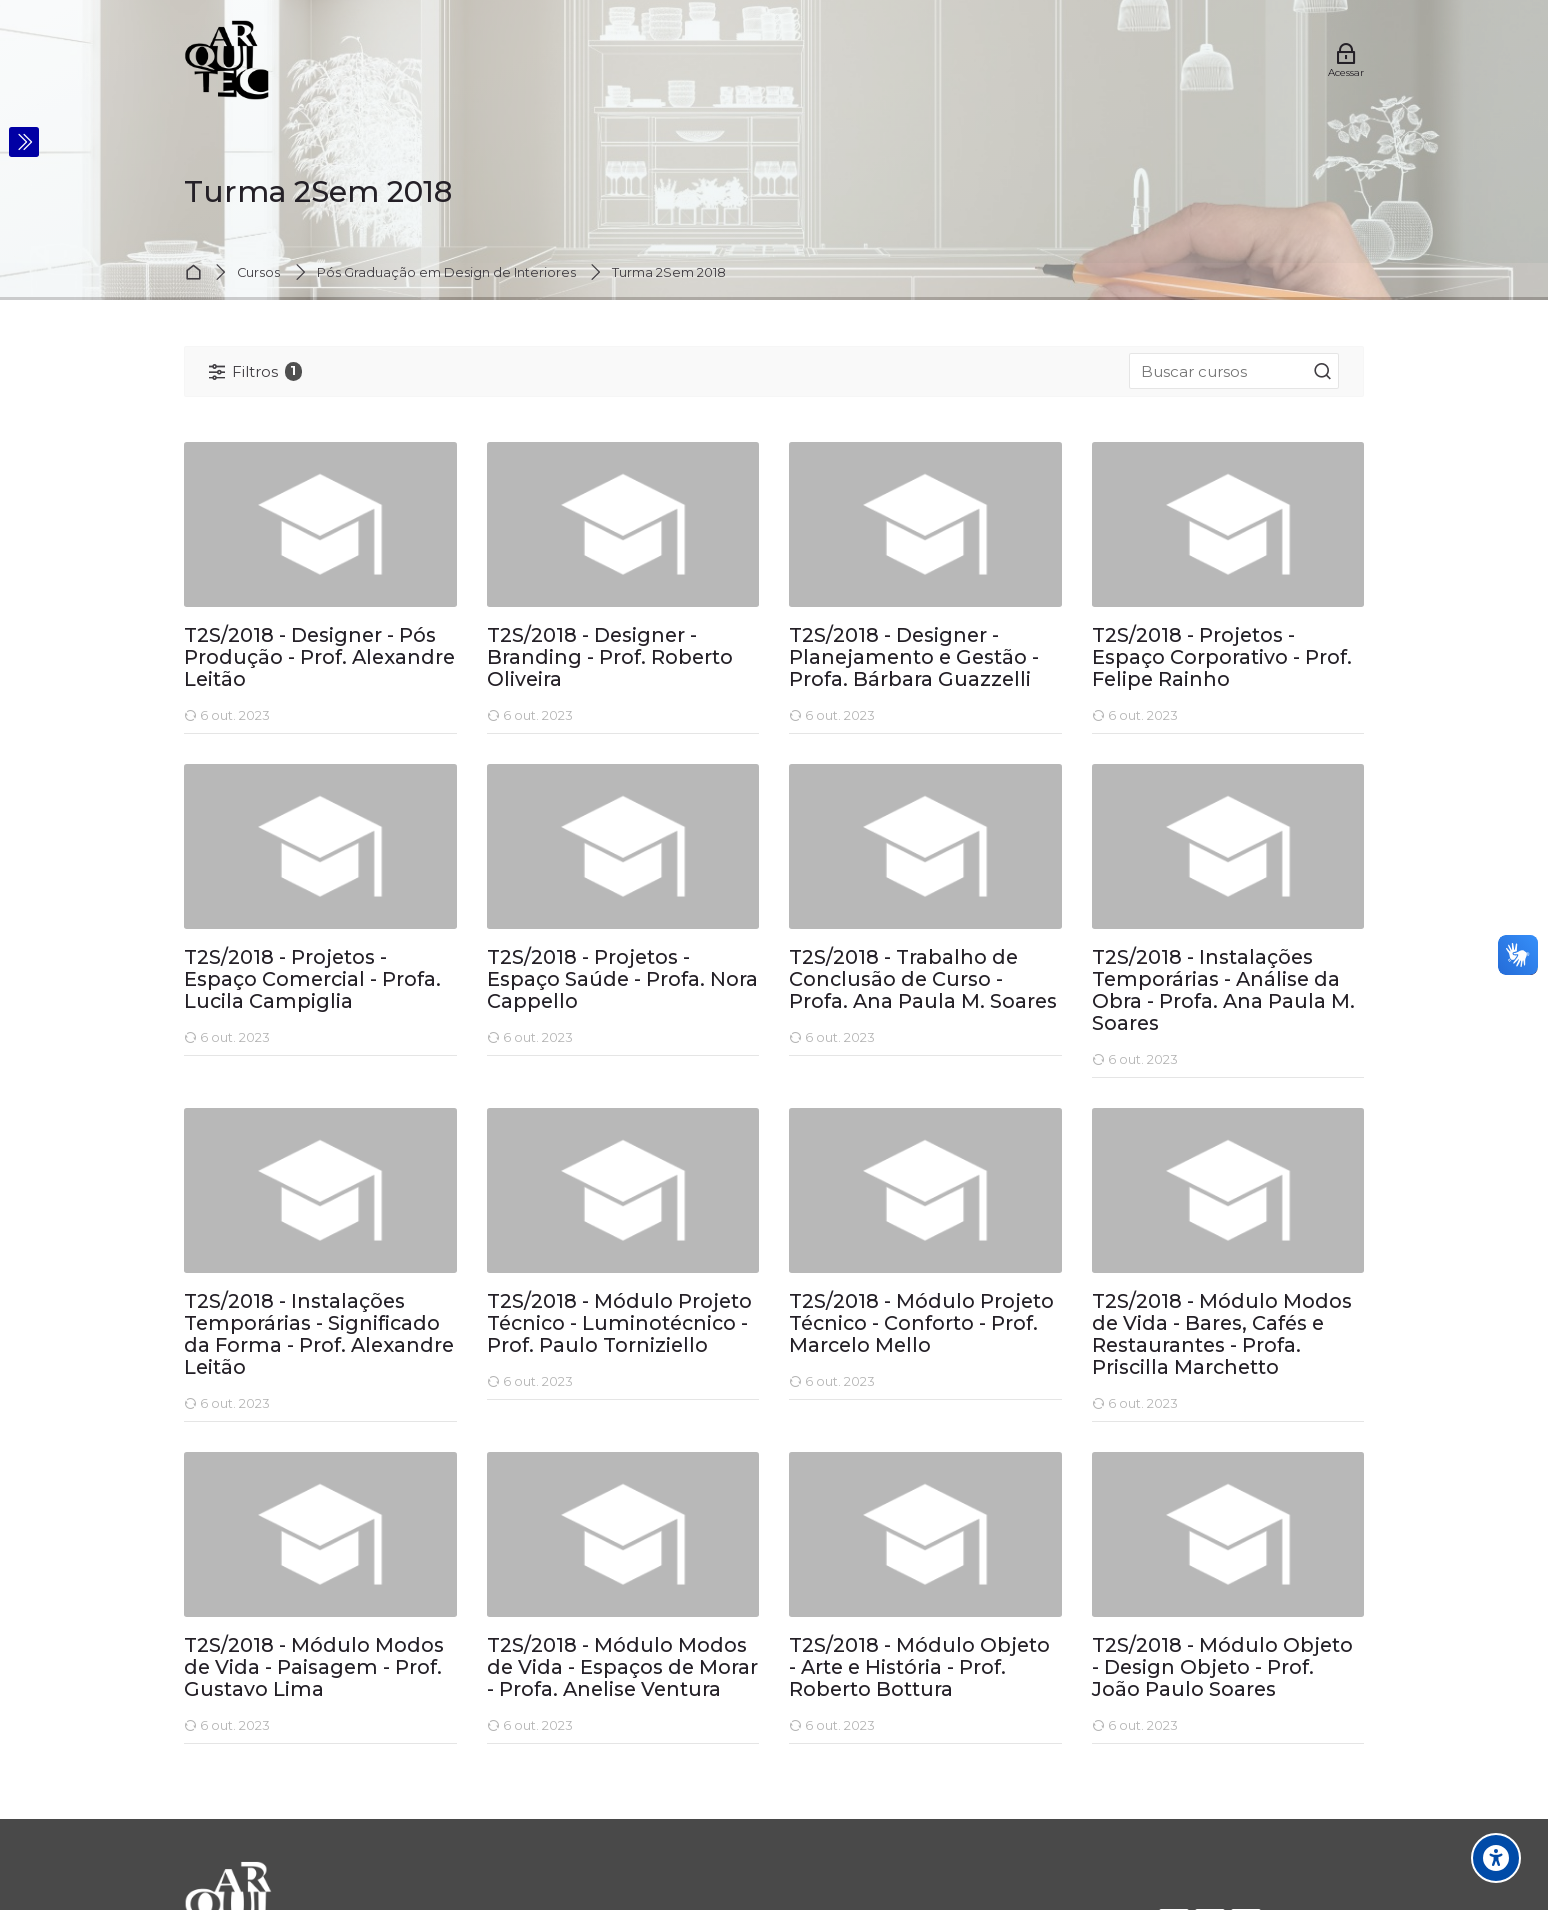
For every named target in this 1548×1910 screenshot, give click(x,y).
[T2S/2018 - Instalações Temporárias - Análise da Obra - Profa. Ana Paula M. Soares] (1091, 1077)
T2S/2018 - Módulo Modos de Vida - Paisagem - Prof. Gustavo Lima (314, 1668)
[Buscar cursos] (1323, 372)
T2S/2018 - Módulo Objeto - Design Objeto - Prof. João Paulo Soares (1222, 1668)
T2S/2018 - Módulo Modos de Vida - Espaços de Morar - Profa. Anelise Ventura (622, 1668)
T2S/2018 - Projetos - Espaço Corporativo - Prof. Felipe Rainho (1222, 658)
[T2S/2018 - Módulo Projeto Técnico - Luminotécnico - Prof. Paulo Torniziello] (486, 1399)
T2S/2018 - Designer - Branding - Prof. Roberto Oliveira (610, 658)
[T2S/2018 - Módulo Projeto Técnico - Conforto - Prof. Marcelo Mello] (788, 1399)
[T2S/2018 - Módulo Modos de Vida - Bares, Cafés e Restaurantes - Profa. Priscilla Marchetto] (1091, 1421)
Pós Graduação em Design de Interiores (446, 273)
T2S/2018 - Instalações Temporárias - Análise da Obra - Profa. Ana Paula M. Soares (1223, 991)
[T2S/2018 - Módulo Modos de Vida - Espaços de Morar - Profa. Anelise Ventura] (486, 1743)
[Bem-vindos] (226, 60)
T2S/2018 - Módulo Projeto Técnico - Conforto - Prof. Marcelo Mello (921, 1324)
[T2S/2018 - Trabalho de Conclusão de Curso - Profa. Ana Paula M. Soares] (788, 1055)
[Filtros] (255, 371)
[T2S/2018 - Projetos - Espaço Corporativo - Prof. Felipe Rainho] (1091, 733)
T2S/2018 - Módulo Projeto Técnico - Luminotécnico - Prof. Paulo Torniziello (619, 1324)
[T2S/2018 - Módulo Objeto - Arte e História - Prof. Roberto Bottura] (788, 1743)
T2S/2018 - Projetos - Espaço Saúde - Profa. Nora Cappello (622, 980)
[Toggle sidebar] (24, 142)
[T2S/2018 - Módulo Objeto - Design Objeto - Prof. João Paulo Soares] (1091, 1743)
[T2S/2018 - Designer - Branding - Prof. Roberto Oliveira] (486, 733)
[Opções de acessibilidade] (1496, 1858)
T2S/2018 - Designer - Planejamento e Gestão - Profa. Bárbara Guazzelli (914, 658)
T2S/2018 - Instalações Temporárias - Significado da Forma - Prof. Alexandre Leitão (319, 1335)
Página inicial (196, 273)
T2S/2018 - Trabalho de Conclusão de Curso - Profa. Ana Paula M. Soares (923, 980)
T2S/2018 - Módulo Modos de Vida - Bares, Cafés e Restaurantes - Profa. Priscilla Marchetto (1222, 1335)
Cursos (258, 273)
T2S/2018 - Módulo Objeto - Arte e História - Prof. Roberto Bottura (919, 1668)
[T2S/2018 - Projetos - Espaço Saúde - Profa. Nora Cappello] (486, 1055)
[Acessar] (1346, 60)
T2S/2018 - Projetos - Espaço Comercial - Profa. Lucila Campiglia (312, 980)
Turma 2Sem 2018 (669, 273)
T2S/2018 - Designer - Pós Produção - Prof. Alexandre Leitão (319, 658)
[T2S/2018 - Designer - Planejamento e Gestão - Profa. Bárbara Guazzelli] (788, 733)
